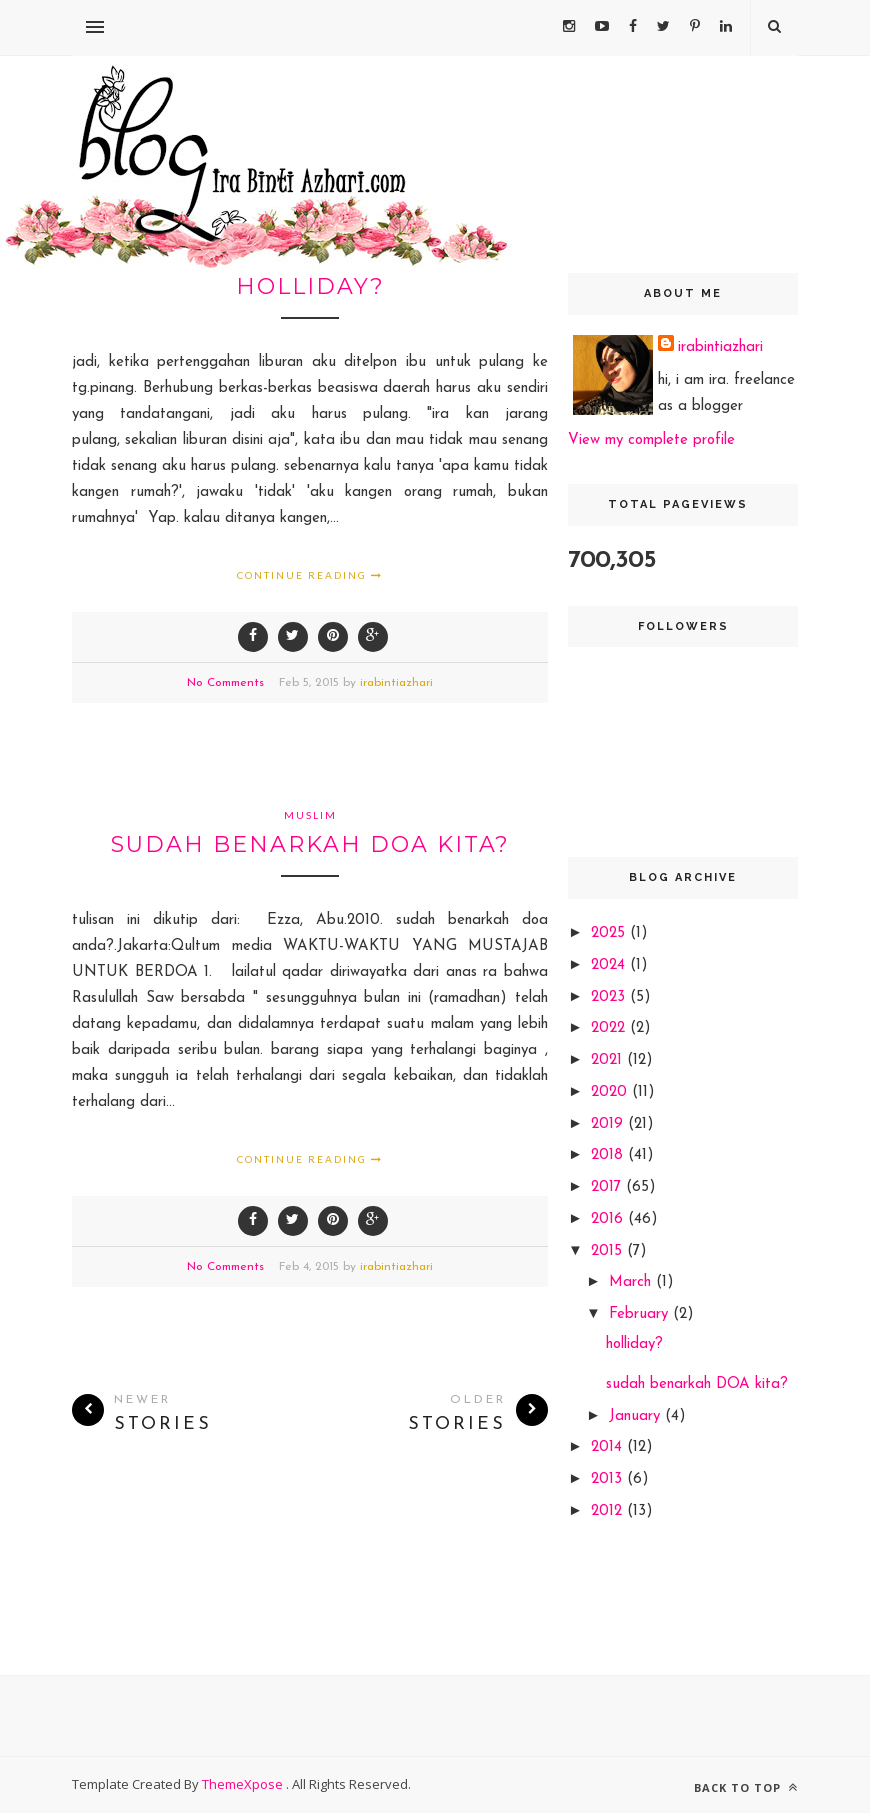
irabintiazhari (396, 683)
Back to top (746, 1787)
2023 (610, 997)
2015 (609, 1251)
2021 (609, 1060)
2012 (609, 1511)
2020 (611, 1092)
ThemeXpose (244, 1784)
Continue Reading (310, 575)
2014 (609, 1447)
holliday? (310, 286)
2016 (609, 1219)
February (641, 1314)
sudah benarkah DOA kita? (310, 844)
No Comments (225, 683)
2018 (609, 1155)
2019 (609, 1124)
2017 (608, 1187)
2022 (610, 1028)
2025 (610, 933)
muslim (310, 815)
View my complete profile (651, 440)
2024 (610, 965)
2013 (609, 1479)
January (637, 1416)
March (632, 1282)
